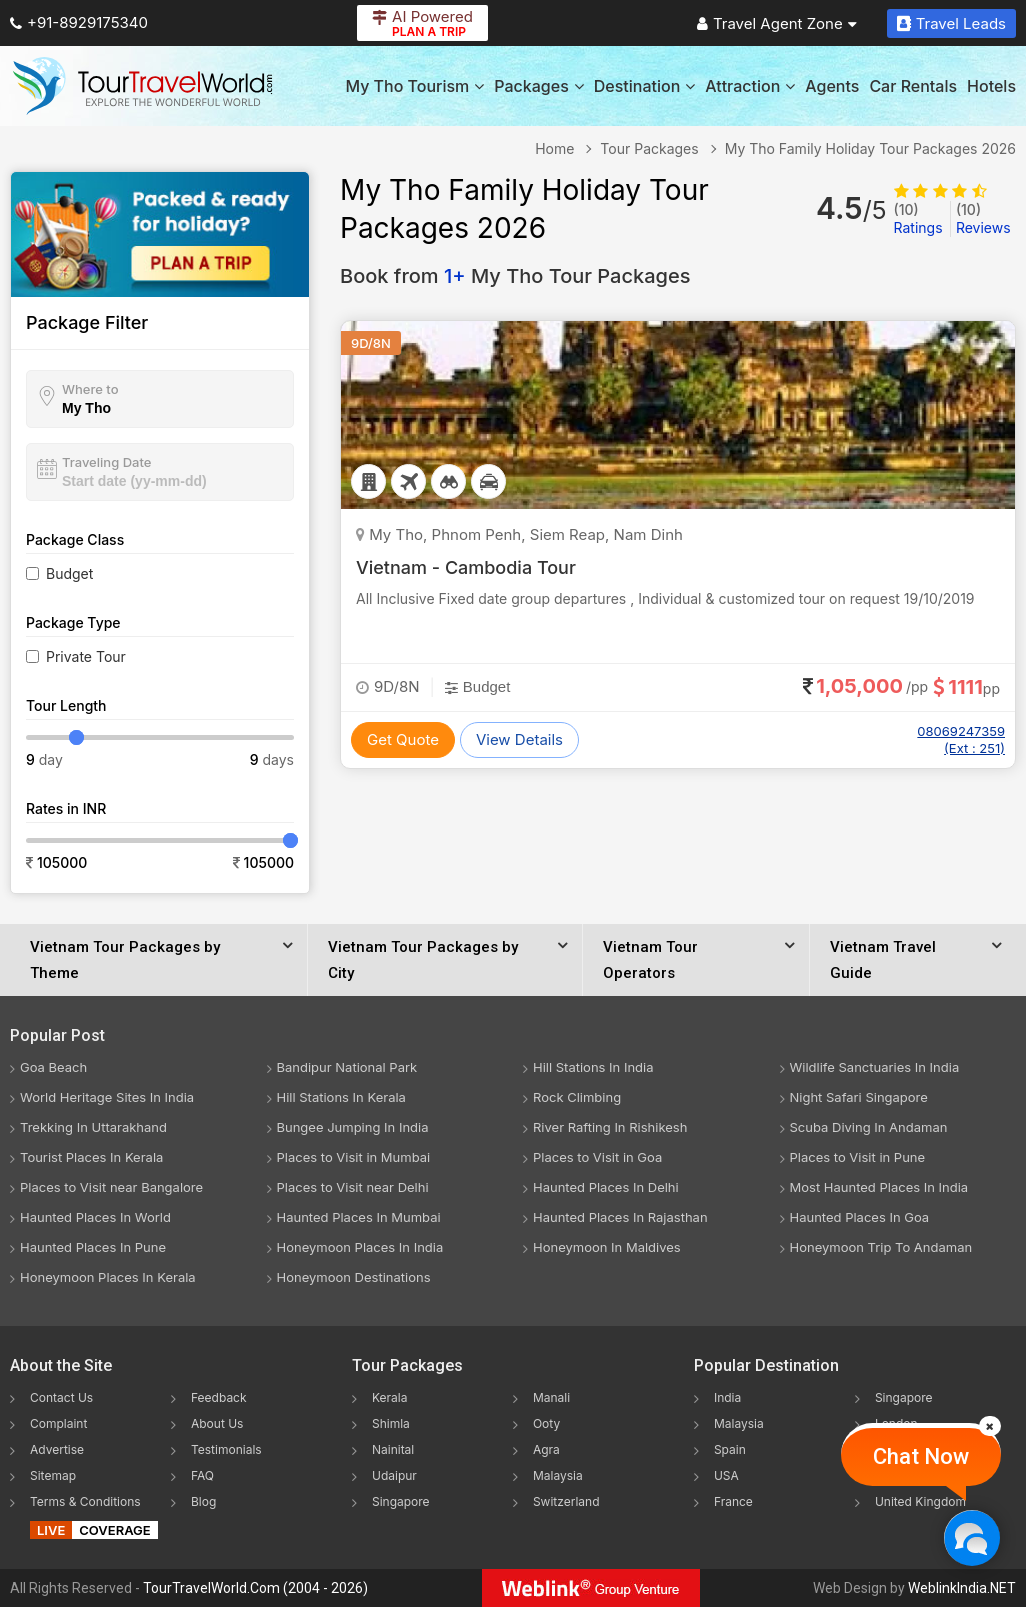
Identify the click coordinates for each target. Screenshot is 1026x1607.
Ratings (918, 218)
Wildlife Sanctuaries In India (875, 1067)
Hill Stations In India (593, 1067)
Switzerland (566, 1501)
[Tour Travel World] (142, 86)
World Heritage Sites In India (107, 1097)
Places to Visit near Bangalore (111, 1187)
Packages (538, 86)
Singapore (401, 1501)
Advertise (57, 1449)
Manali (551, 1397)
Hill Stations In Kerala (341, 1097)
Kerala (389, 1397)
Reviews (983, 218)
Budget (69, 573)
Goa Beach (53, 1067)
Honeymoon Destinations (354, 1277)
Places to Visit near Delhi (353, 1187)
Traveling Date (106, 462)
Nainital (393, 1449)
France (733, 1501)
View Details (519, 739)
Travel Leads (951, 23)
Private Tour (86, 656)
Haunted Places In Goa (860, 1217)
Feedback (219, 1397)
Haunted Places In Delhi (606, 1187)
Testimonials (226, 1449)
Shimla (391, 1423)
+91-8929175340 (79, 22)
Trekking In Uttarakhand (93, 1127)
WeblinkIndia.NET (962, 1588)
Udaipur (394, 1475)
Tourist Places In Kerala (91, 1157)
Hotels (991, 86)
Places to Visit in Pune (858, 1157)
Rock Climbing (577, 1097)
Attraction (750, 86)
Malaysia (558, 1475)
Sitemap (53, 1475)
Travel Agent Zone (777, 23)
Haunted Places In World (95, 1217)
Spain (730, 1449)
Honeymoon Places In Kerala (108, 1277)
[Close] (990, 1426)
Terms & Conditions (85, 1501)
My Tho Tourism (414, 86)
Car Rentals (913, 86)
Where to (90, 389)
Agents (832, 86)
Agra (546, 1449)
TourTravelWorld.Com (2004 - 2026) (255, 1588)
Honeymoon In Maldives (607, 1247)
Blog (203, 1501)
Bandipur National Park (347, 1067)
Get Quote (403, 739)
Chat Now (921, 1456)
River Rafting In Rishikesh (610, 1127)
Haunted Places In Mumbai (359, 1217)
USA (726, 1475)
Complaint (58, 1423)
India (727, 1397)
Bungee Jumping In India (353, 1127)
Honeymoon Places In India (360, 1247)
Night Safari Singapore (859, 1097)
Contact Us (61, 1397)
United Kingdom (920, 1501)
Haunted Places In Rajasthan (620, 1217)
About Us (217, 1423)
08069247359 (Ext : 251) (961, 739)
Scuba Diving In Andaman (869, 1127)
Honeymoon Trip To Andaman (881, 1247)
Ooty (546, 1423)
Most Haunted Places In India (879, 1187)
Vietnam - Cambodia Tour (466, 567)
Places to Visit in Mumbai (354, 1157)
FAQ (202, 1475)
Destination (645, 86)
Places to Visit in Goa (597, 1157)
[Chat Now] (971, 1537)
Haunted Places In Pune (93, 1247)
